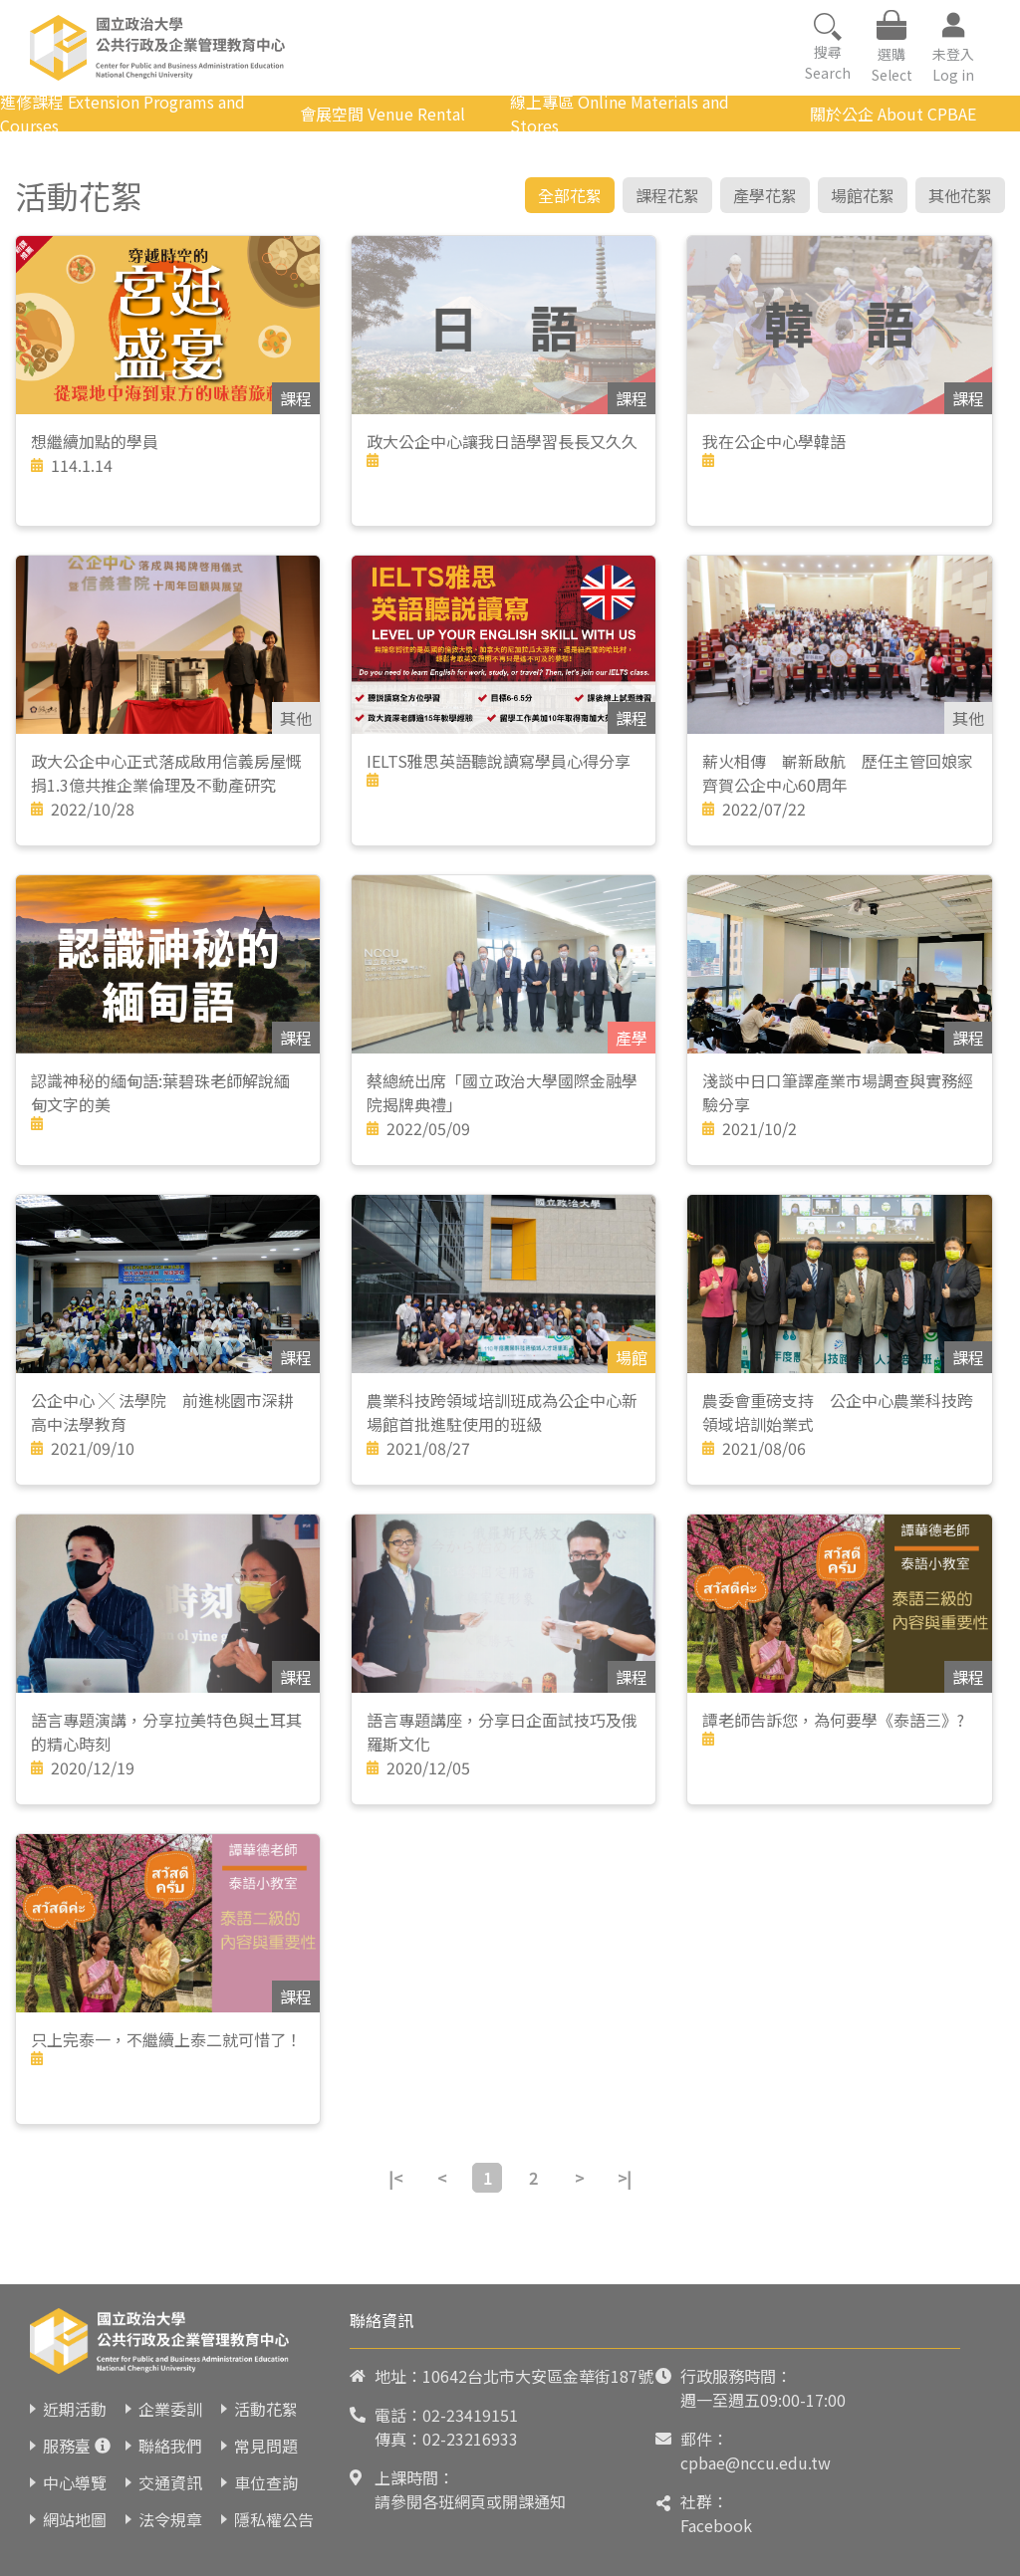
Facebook (716, 2525)
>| (625, 2178)
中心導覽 (75, 2482)
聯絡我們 (170, 2446)
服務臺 (67, 2446)
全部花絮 (570, 195)
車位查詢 (266, 2482)
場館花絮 (862, 195)
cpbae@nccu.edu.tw (755, 2462)
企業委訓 (170, 2409)
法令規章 (170, 2519)
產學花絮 (765, 195)
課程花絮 (667, 195)
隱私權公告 (274, 2519)
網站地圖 (75, 2519)
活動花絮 (266, 2409)
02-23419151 (470, 2415)
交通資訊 (170, 2482)
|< (395, 2178)
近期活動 (75, 2409)
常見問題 (266, 2446)
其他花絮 (960, 195)
